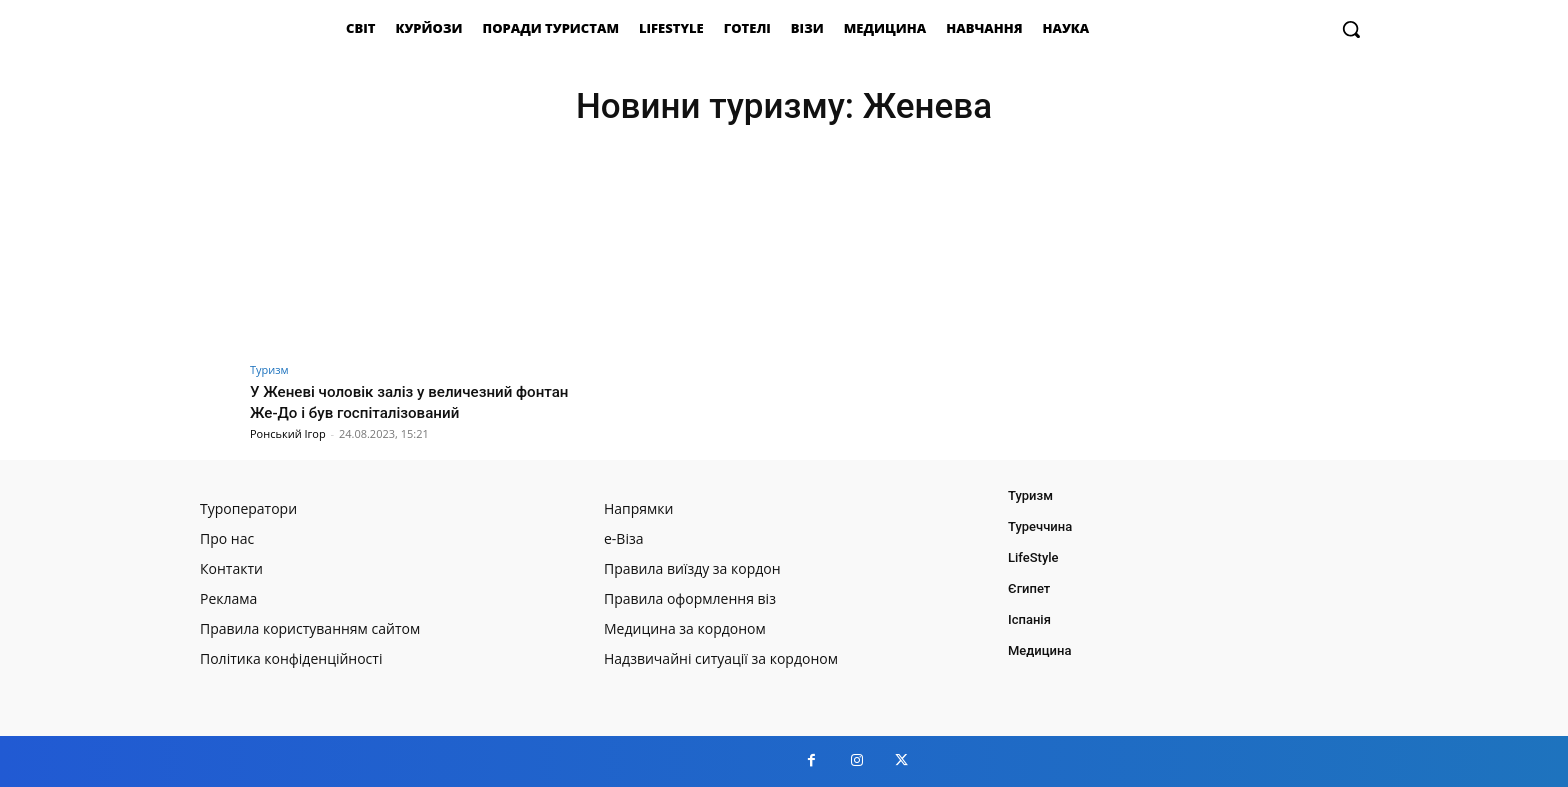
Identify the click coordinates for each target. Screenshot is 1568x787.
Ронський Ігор (288, 433)
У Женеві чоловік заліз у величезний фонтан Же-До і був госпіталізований (399, 401)
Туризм (269, 369)
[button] (1351, 29)
